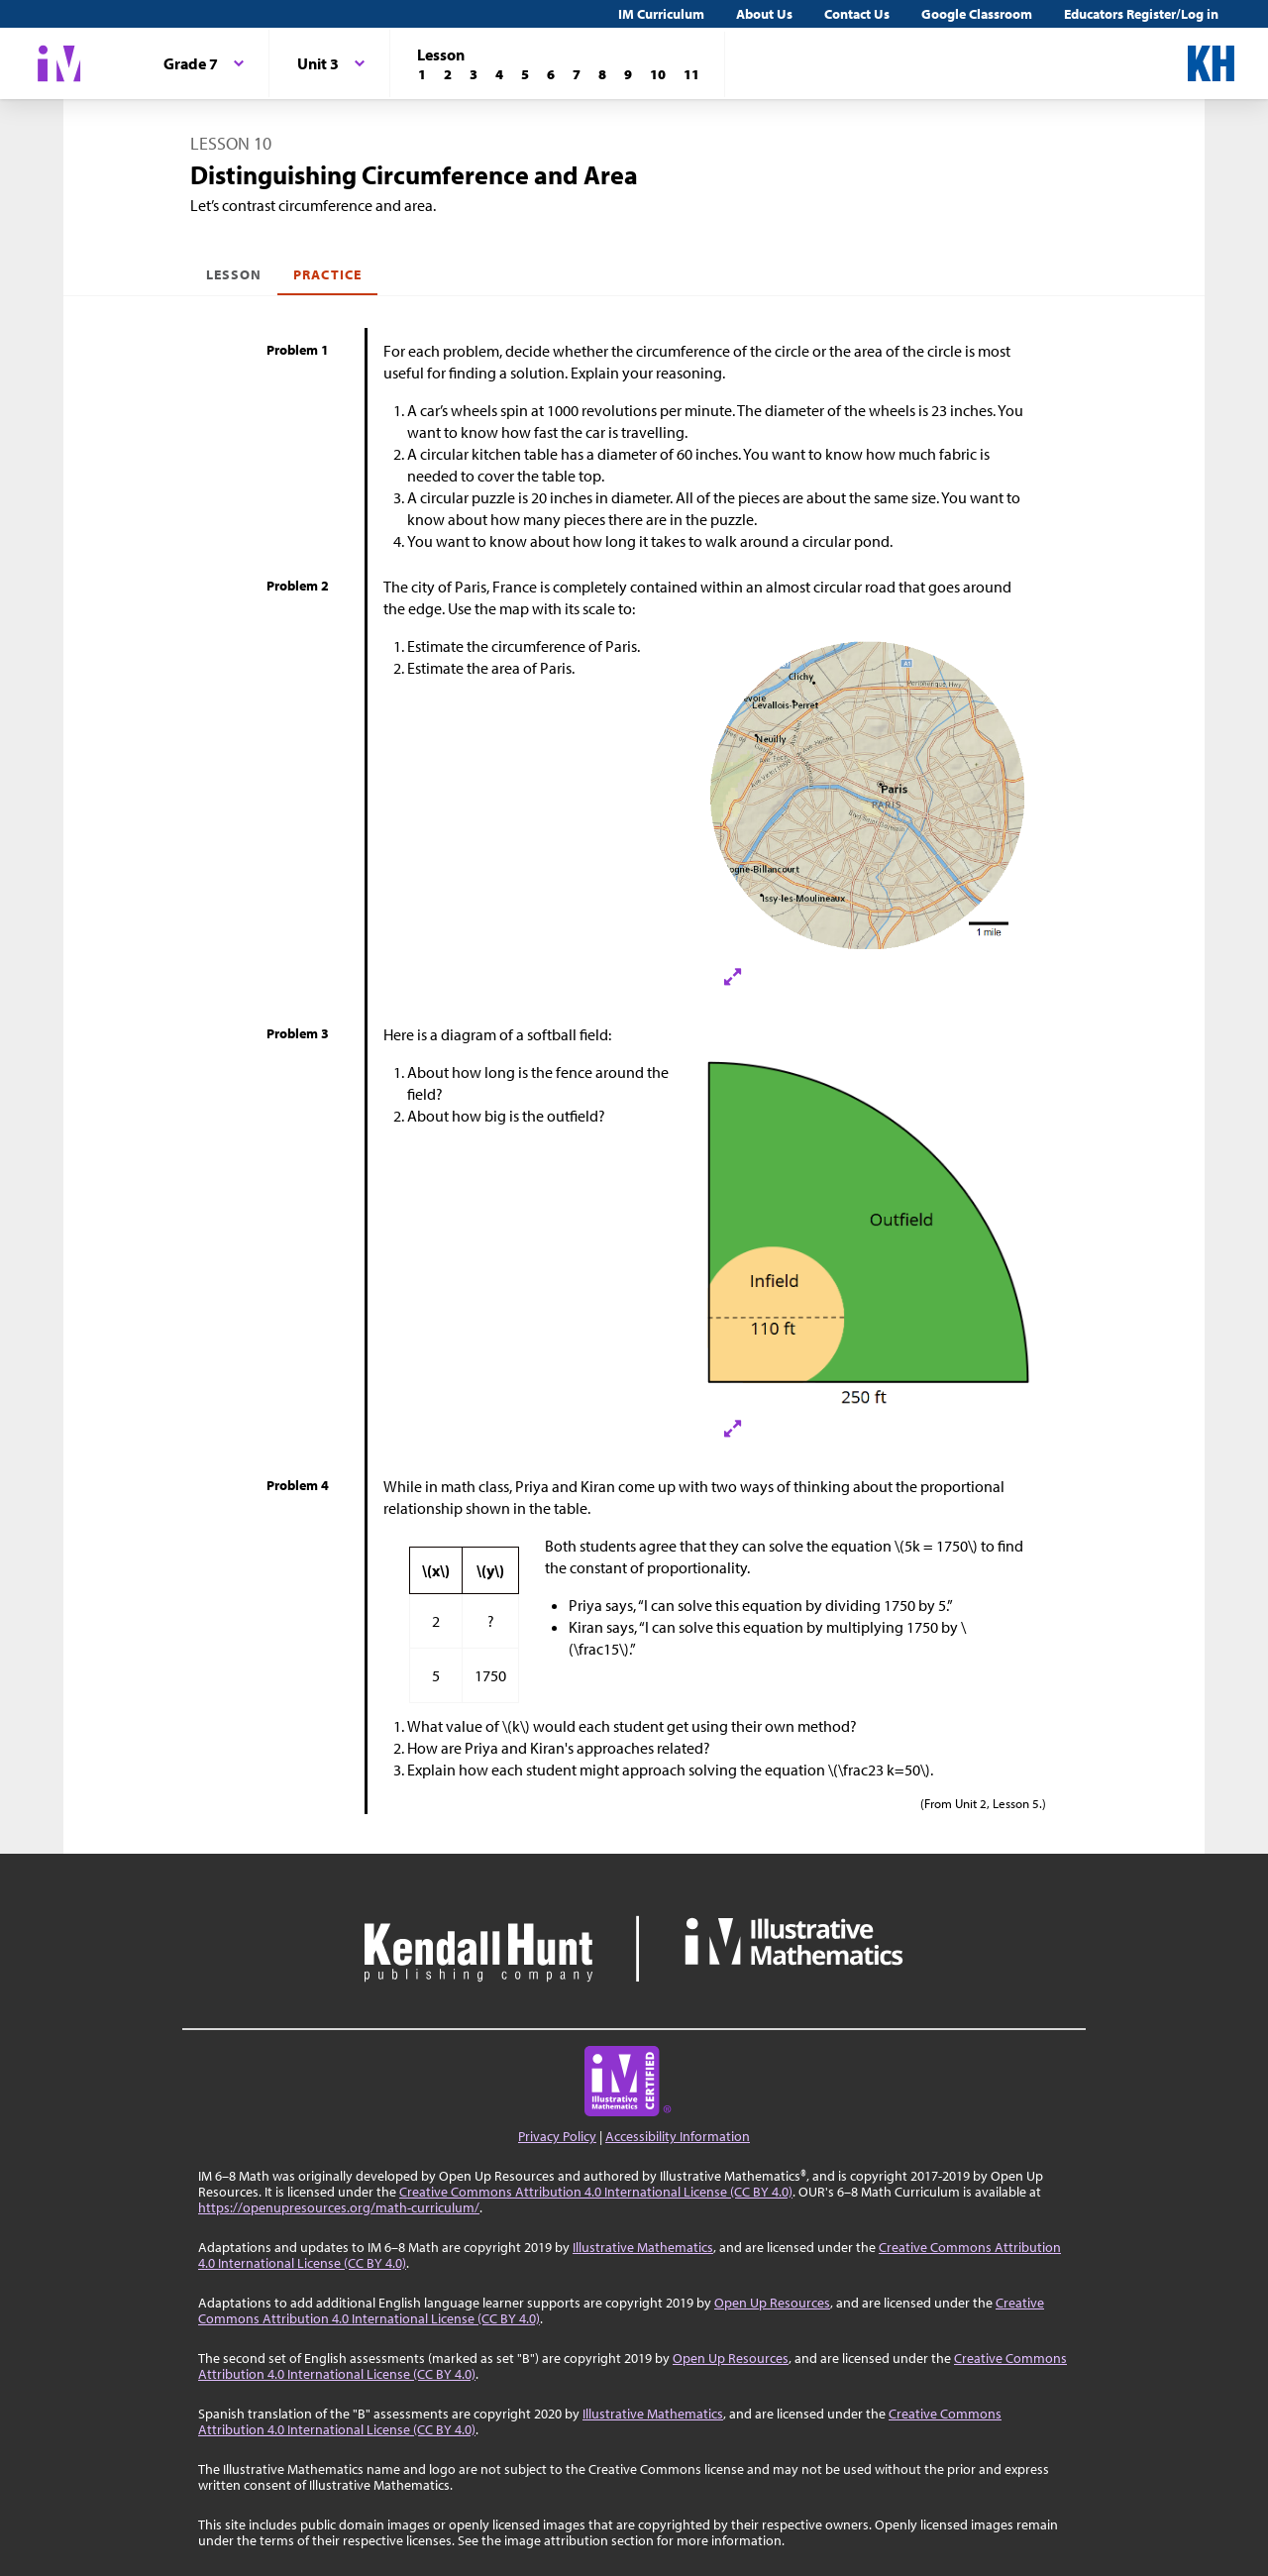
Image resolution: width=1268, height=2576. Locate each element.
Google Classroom (976, 14)
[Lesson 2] (448, 74)
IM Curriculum (661, 14)
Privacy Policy (557, 2136)
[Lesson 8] (602, 74)
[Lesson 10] (658, 74)
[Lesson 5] (525, 74)
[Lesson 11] (691, 74)
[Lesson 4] (499, 74)
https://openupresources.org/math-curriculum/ (338, 2207)
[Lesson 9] (628, 74)
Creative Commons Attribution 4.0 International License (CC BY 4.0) (595, 2191)
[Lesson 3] (473, 74)
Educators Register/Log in (1141, 14)
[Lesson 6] (551, 74)
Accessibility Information (677, 2136)
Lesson (234, 274)
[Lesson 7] (576, 74)
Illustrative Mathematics (643, 2247)
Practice (327, 274)
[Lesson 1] (422, 74)
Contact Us (857, 14)
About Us (764, 14)
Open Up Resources (772, 2302)
